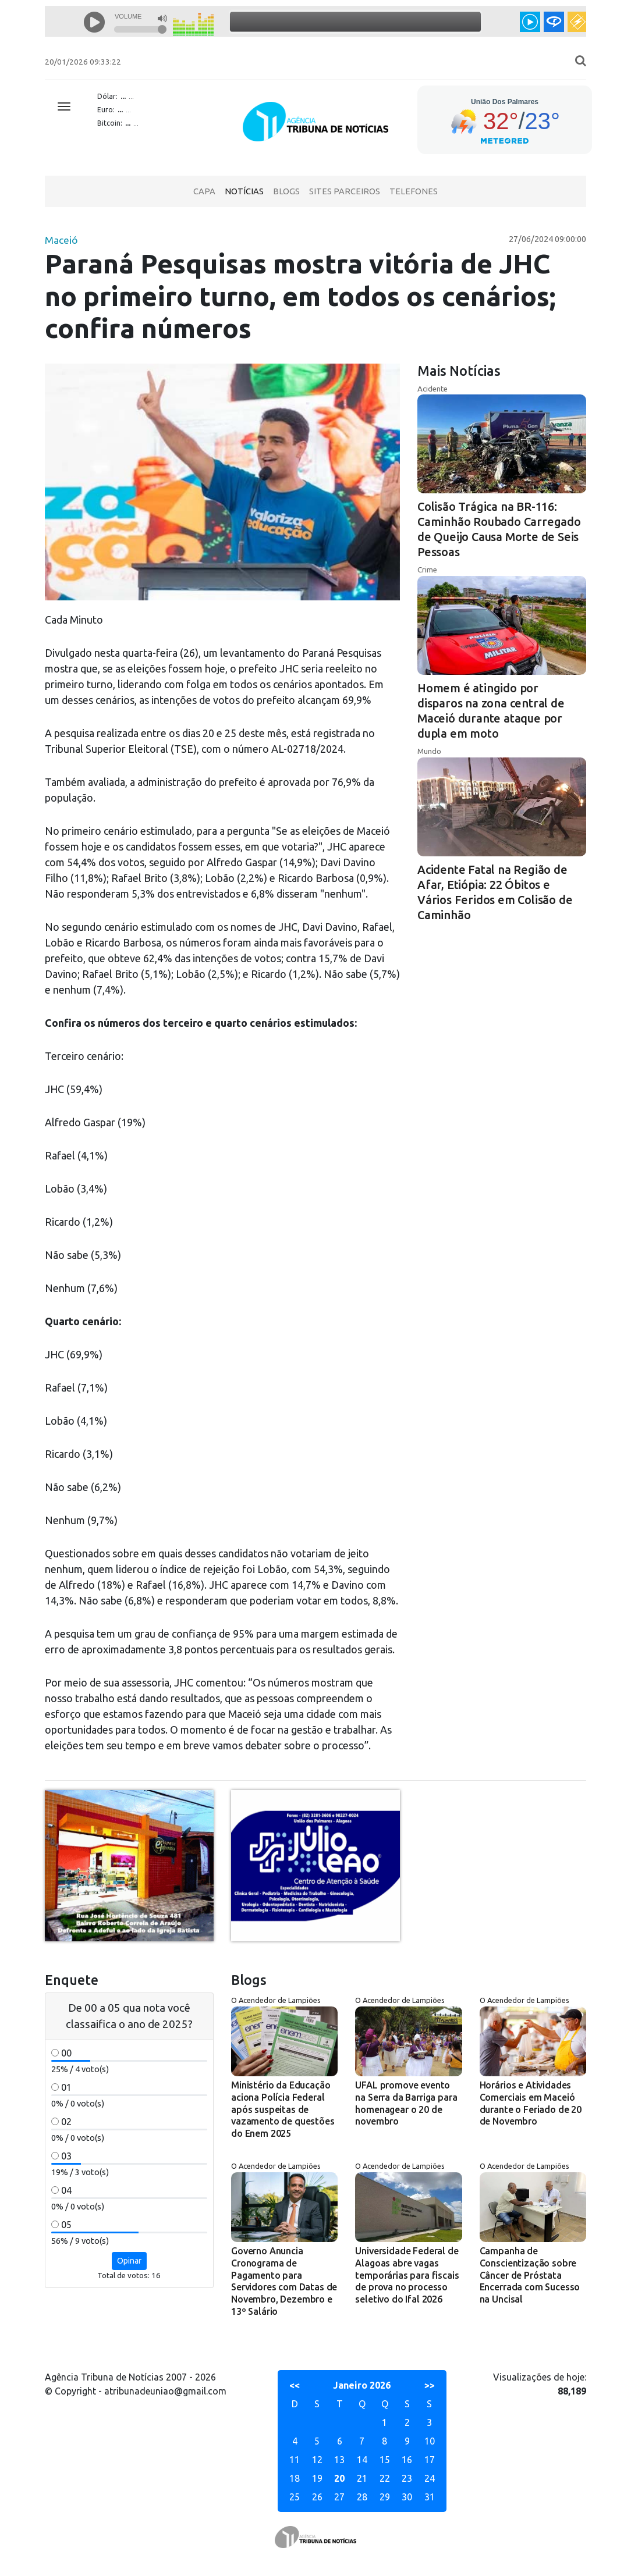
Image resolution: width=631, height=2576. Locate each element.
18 (294, 2478)
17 (429, 2459)
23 (407, 2478)
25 (294, 2497)
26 (317, 2497)
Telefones (413, 191)
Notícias (244, 191)
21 (362, 2478)
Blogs (286, 191)
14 (362, 2459)
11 (294, 2459)
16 (407, 2459)
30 (407, 2497)
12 (317, 2459)
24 (429, 2478)
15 (385, 2459)
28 (362, 2497)
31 (429, 2497)
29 (385, 2497)
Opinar (129, 2260)
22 (385, 2478)
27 (339, 2497)
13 (339, 2459)
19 (317, 2478)
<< (294, 2385)
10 (429, 2441)
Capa (204, 191)
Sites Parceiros (344, 191)
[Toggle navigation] (64, 106)
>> (429, 2385)
